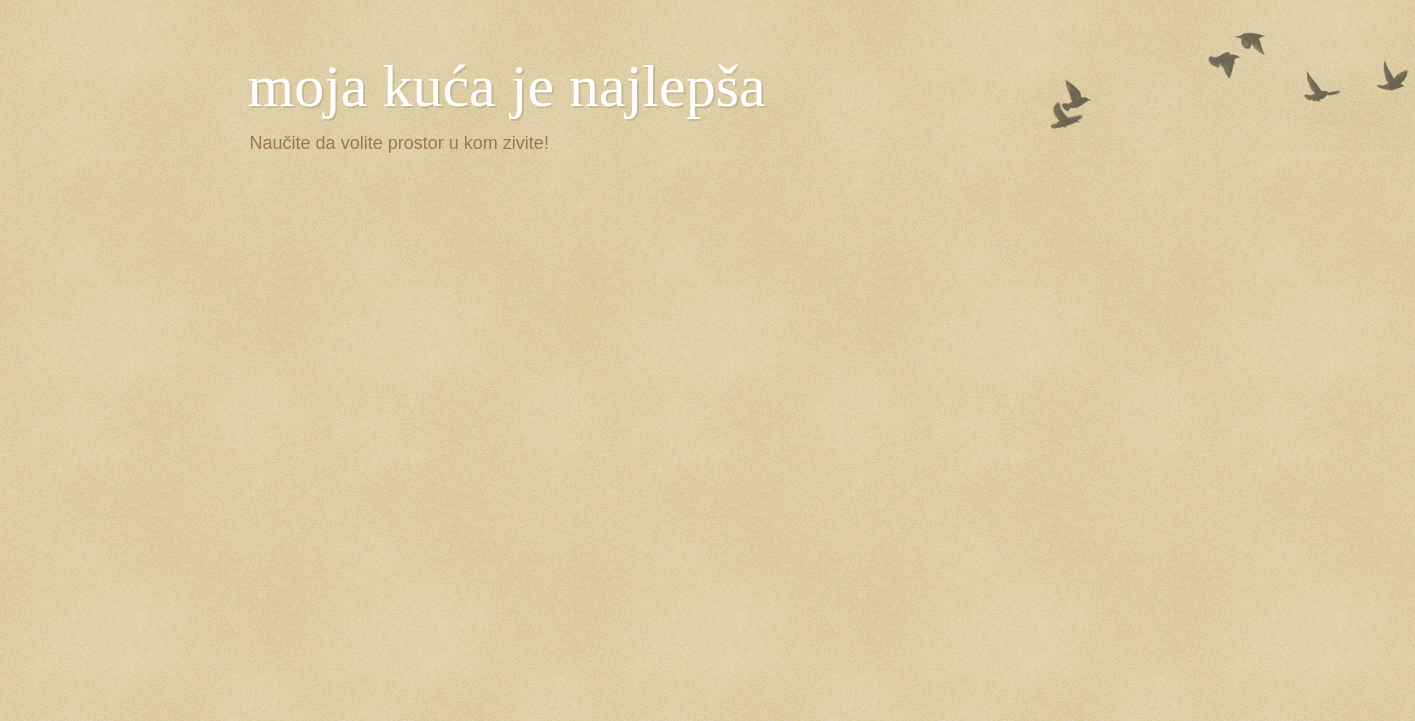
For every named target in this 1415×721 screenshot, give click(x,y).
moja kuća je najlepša (507, 86)
